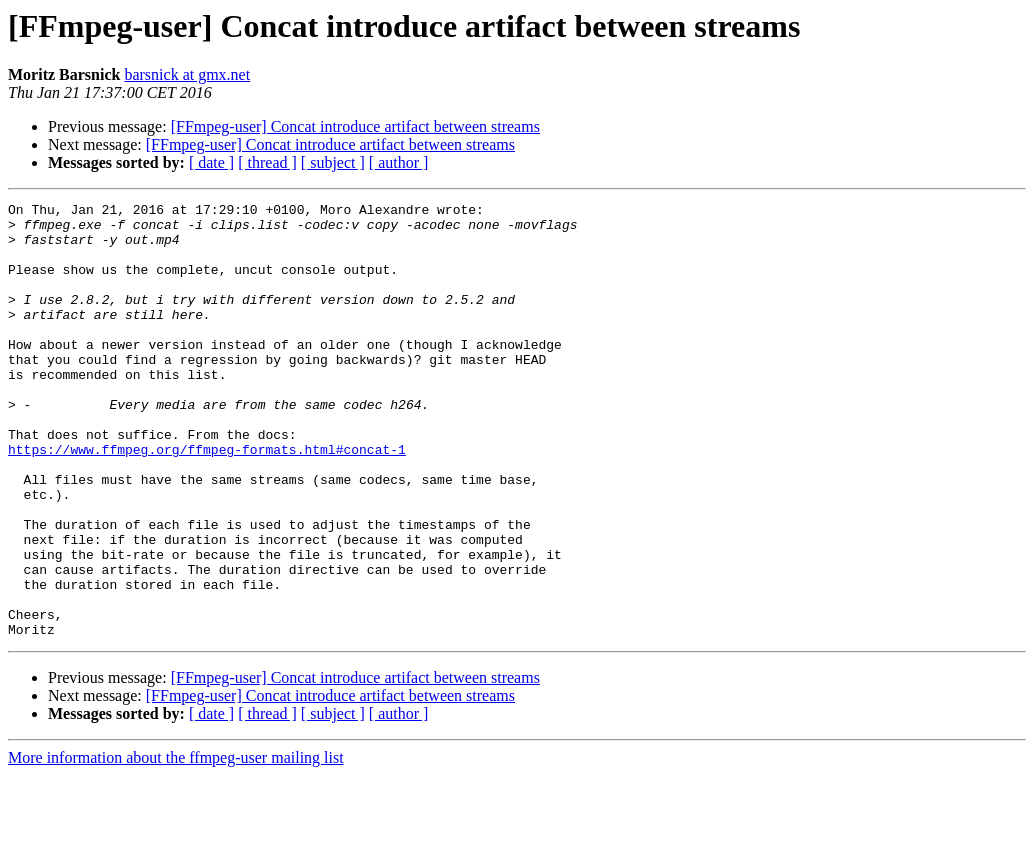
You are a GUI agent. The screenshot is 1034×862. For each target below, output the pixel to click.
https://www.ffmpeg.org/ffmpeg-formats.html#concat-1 (207, 500)
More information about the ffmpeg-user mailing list (176, 844)
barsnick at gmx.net (187, 74)
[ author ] (399, 162)
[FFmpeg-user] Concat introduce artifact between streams (355, 126)
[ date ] (211, 162)
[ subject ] (333, 162)
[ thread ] (267, 162)
